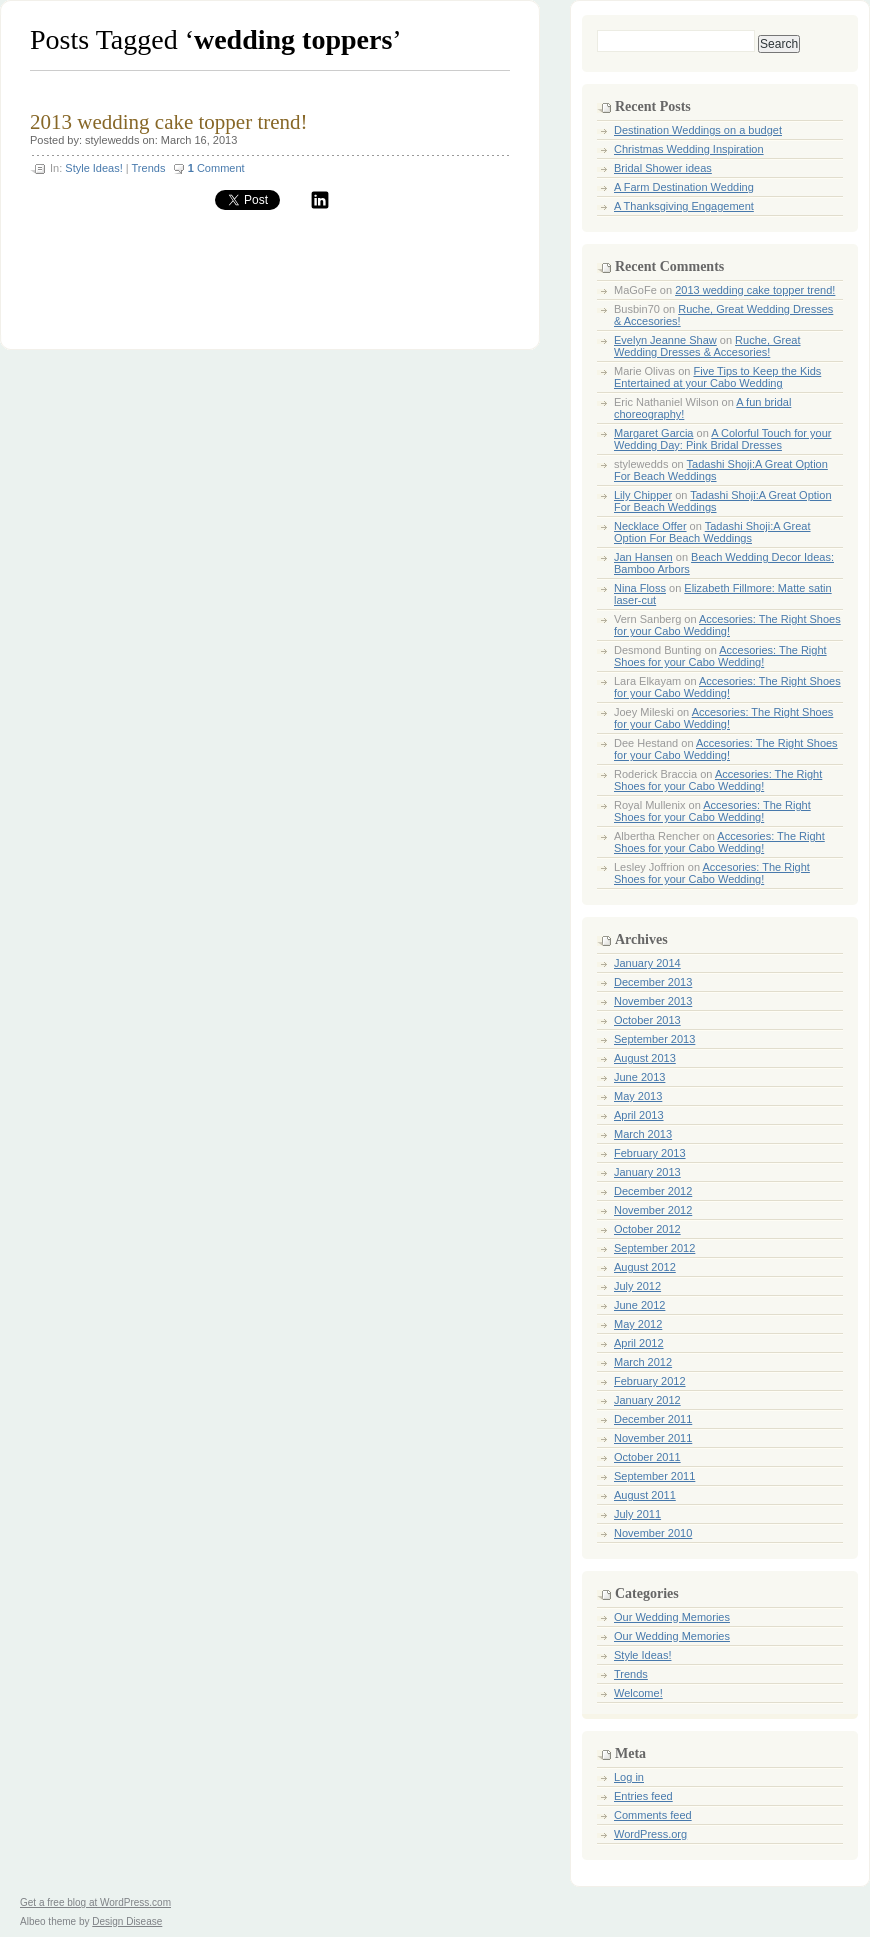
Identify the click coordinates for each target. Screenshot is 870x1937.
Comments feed (653, 1815)
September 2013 (654, 1039)
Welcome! (638, 1693)
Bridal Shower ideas (663, 168)
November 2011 (653, 1438)
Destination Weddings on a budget (698, 130)
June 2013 (639, 1077)
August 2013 (645, 1058)
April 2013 (639, 1115)
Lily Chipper (643, 495)
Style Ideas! (93, 168)
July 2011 (637, 1514)
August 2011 (645, 1495)
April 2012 (639, 1343)
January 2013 (647, 1172)
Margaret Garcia (653, 433)
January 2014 (647, 963)
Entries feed (643, 1796)
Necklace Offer (650, 526)
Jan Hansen (643, 557)
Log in (629, 1777)
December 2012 (653, 1191)
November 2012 (653, 1210)
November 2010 (653, 1533)
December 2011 (653, 1419)
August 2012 (645, 1267)
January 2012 (647, 1400)
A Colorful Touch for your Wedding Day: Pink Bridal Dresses (722, 439)
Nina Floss (640, 588)
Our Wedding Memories (672, 1617)
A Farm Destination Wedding (684, 187)
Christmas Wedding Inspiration (689, 149)
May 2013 (638, 1096)
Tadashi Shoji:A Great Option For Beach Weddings (712, 532)
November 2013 (653, 1001)
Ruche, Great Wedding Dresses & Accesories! (707, 346)
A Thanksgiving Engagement (684, 206)
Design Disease (127, 1921)
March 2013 (643, 1134)
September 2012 (654, 1248)
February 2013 (650, 1153)
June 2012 (639, 1305)
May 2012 (638, 1324)
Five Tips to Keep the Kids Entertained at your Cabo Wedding (717, 377)
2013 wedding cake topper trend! (169, 122)
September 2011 (654, 1476)
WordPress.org (650, 1834)
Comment (216, 168)
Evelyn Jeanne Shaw (665, 340)
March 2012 (643, 1362)
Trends (149, 168)
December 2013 (653, 982)
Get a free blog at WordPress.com (95, 1902)
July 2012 (637, 1286)
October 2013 (647, 1020)
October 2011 (647, 1457)
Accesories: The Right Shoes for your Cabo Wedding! (727, 625)
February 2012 (650, 1381)
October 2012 (647, 1229)
